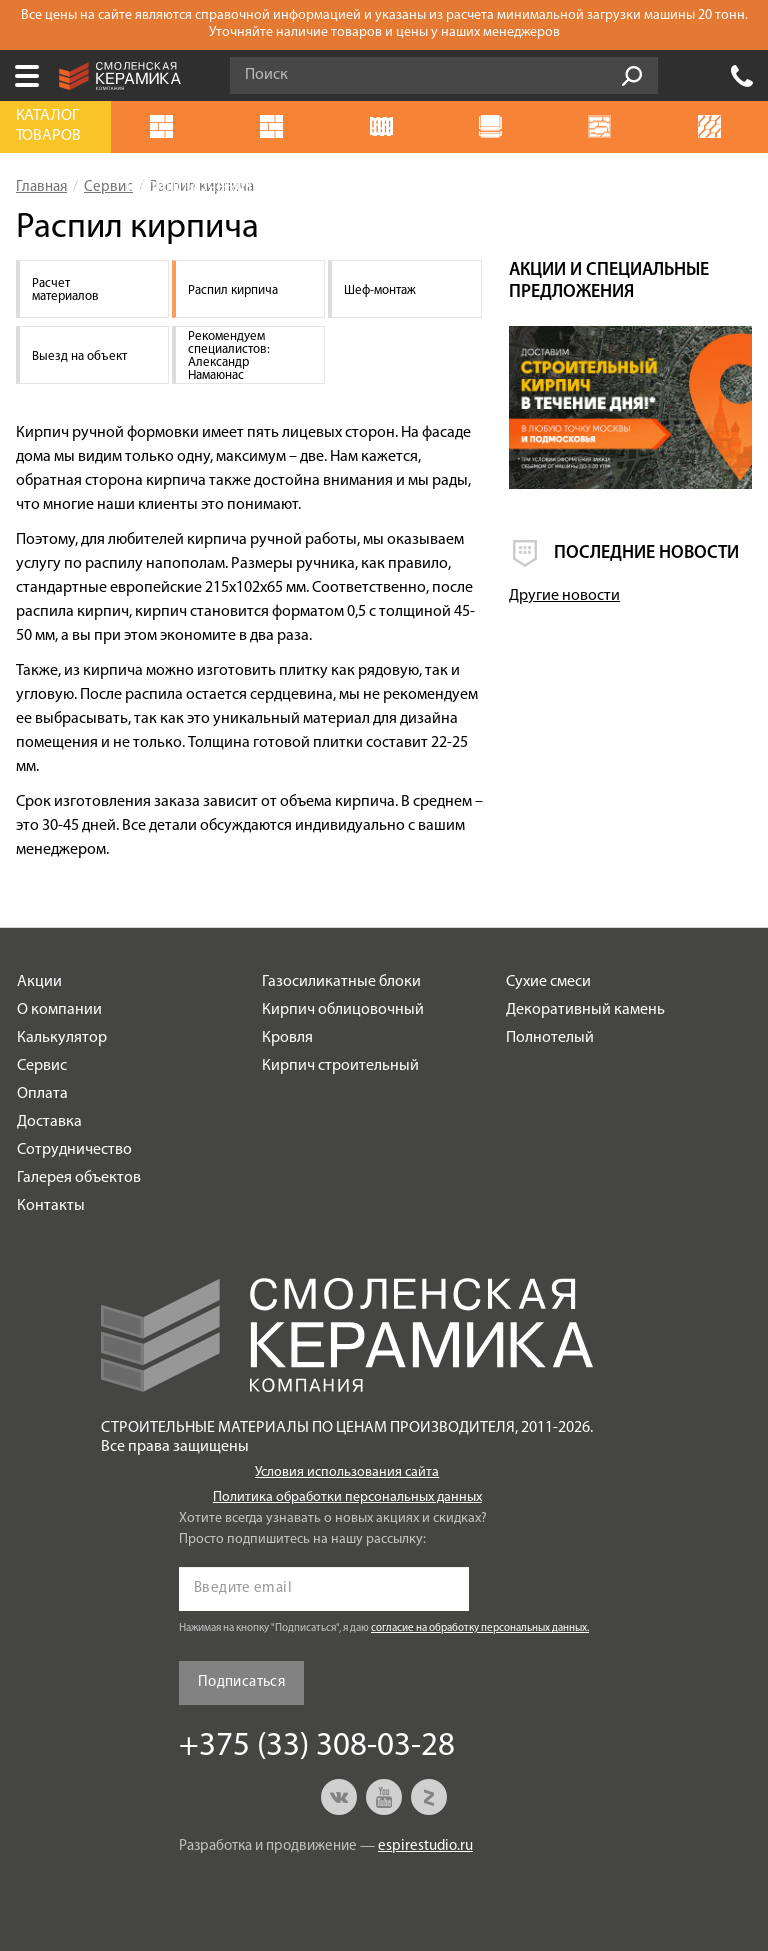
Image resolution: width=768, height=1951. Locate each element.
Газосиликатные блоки (341, 982)
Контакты (51, 1206)
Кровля (287, 1038)
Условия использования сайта (347, 1472)
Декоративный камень (585, 1010)
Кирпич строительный (340, 1066)
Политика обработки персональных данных (347, 1497)
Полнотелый (550, 1038)
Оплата (42, 1094)
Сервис (42, 1066)
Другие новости (564, 596)
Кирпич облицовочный (343, 1010)
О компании (59, 1010)
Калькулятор (62, 1038)
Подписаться (241, 1682)
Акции (39, 982)
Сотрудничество (74, 1150)
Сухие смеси (548, 982)
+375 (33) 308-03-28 (742, 76)
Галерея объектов (79, 1178)
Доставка (49, 1122)
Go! (632, 76)
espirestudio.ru (425, 1846)
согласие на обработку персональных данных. (480, 1628)
